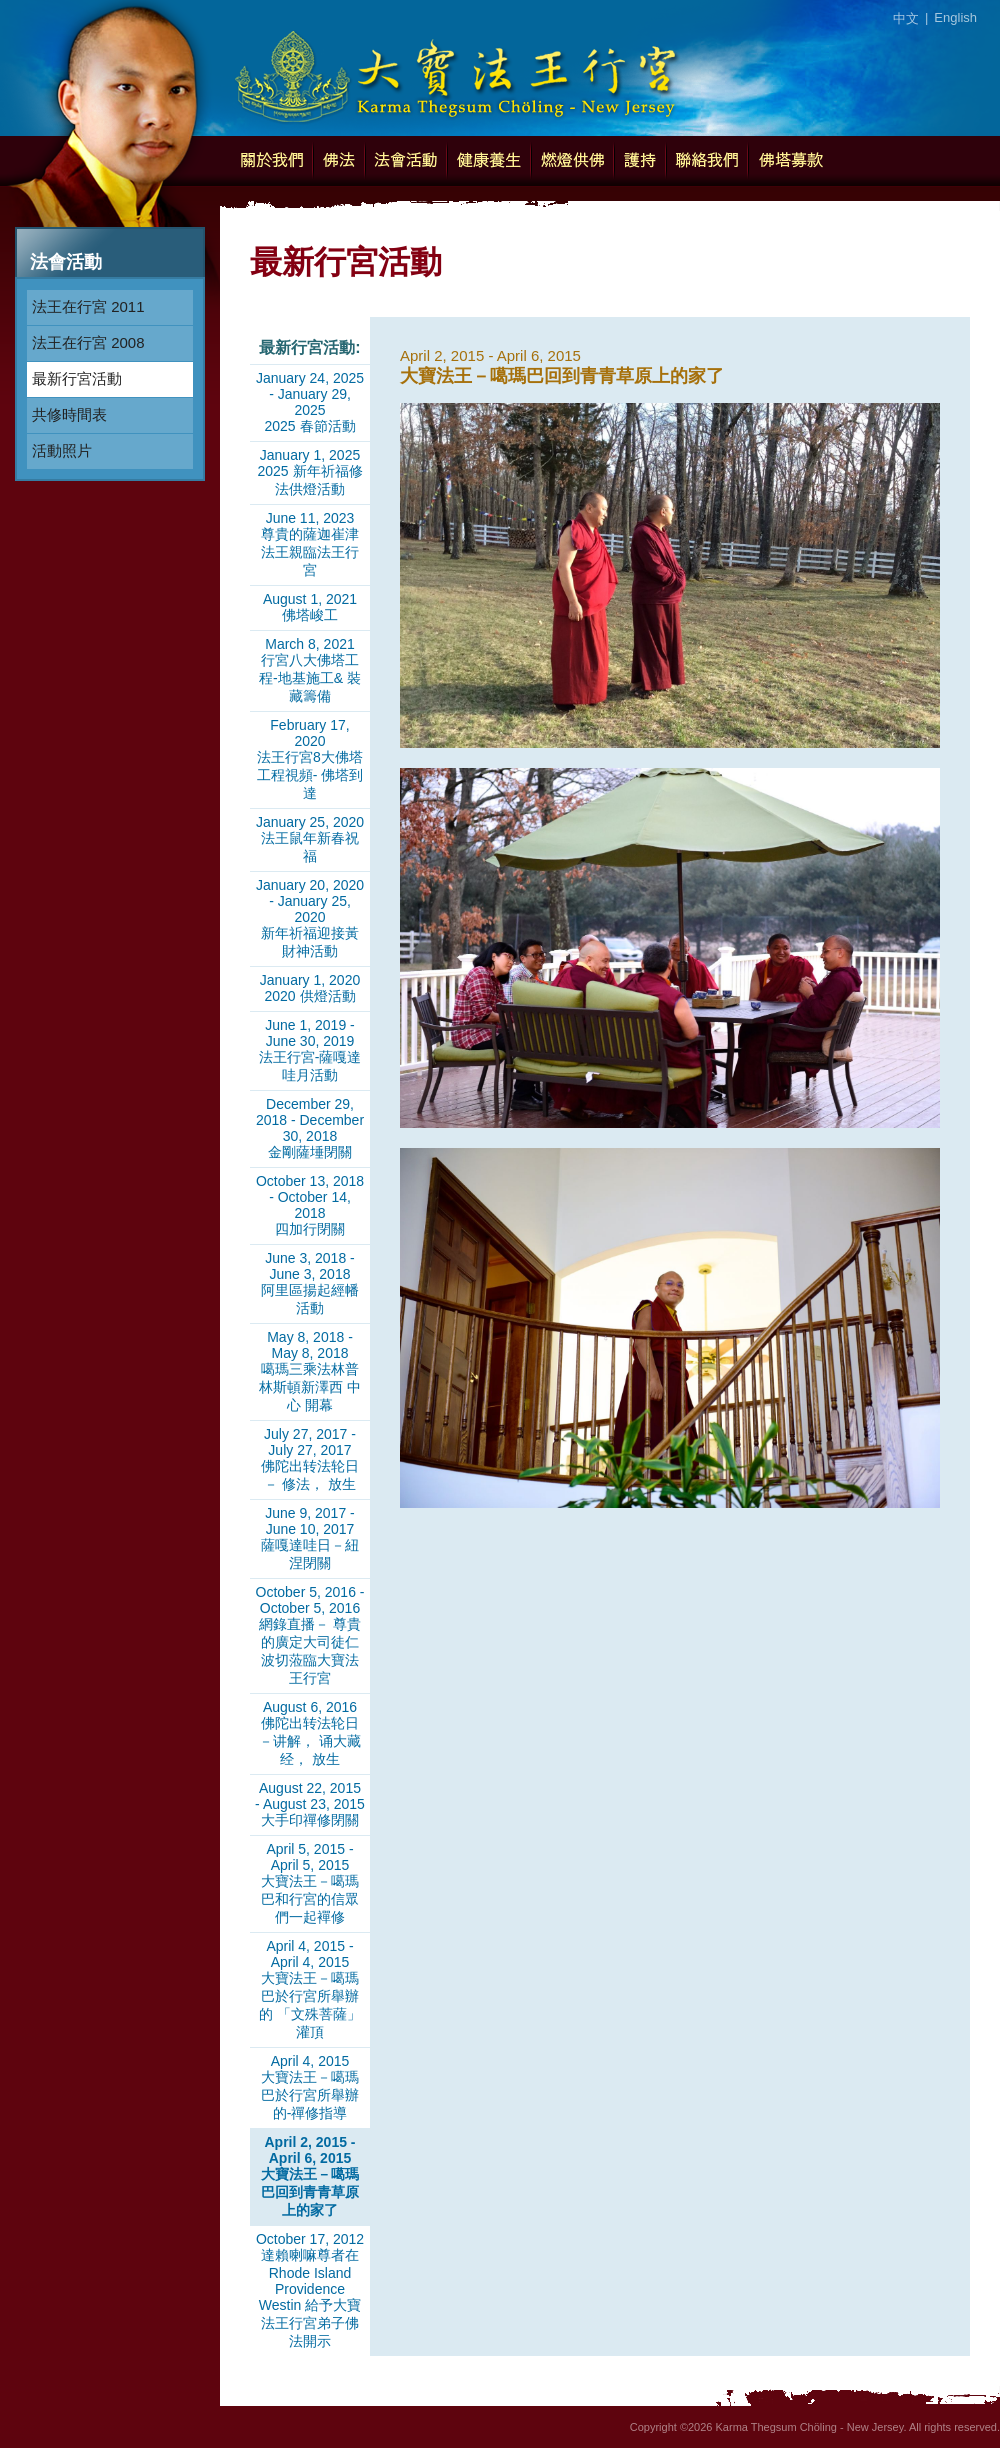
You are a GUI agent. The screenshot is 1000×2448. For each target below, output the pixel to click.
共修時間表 (69, 414)
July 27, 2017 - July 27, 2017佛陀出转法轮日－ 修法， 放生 (310, 1459)
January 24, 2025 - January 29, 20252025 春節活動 (310, 402)
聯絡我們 (707, 161)
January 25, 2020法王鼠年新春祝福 (310, 839)
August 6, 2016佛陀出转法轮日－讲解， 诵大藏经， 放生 (310, 1733)
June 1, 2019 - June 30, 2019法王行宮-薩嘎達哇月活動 (310, 1050)
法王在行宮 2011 (88, 306)
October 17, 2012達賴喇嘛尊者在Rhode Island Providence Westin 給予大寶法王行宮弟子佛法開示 (310, 2290)
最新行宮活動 (77, 378)
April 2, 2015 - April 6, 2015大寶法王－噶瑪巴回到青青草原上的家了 (310, 2176)
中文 (906, 18)
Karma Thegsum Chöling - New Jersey (455, 70)
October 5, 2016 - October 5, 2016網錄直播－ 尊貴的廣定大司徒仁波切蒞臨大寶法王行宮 (310, 1635)
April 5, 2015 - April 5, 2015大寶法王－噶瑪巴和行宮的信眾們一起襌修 (310, 1883)
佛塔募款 (791, 161)
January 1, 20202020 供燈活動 (310, 988)
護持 (640, 161)
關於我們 (271, 161)
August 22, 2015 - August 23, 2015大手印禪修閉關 (310, 1804)
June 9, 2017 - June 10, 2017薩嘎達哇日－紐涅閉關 (310, 1538)
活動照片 (62, 450)
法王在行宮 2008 (88, 342)
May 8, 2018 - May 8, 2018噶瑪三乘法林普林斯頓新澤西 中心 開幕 (310, 1371)
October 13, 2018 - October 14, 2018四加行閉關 (310, 1205)
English (955, 17)
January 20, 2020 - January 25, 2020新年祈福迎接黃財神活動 (310, 918)
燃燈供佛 (572, 161)
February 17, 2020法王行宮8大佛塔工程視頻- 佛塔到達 (310, 759)
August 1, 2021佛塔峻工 (310, 607)
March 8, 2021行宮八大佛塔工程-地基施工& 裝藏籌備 (310, 670)
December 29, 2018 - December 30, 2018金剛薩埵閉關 (310, 1128)
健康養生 (489, 161)
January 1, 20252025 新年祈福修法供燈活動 (309, 472)
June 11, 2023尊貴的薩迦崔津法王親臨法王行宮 (310, 544)
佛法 (339, 161)
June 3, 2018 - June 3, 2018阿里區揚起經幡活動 (310, 1283)
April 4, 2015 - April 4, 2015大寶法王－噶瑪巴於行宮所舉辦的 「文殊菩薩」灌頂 (310, 1989)
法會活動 (406, 161)
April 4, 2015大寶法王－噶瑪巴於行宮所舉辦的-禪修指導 (310, 2087)
